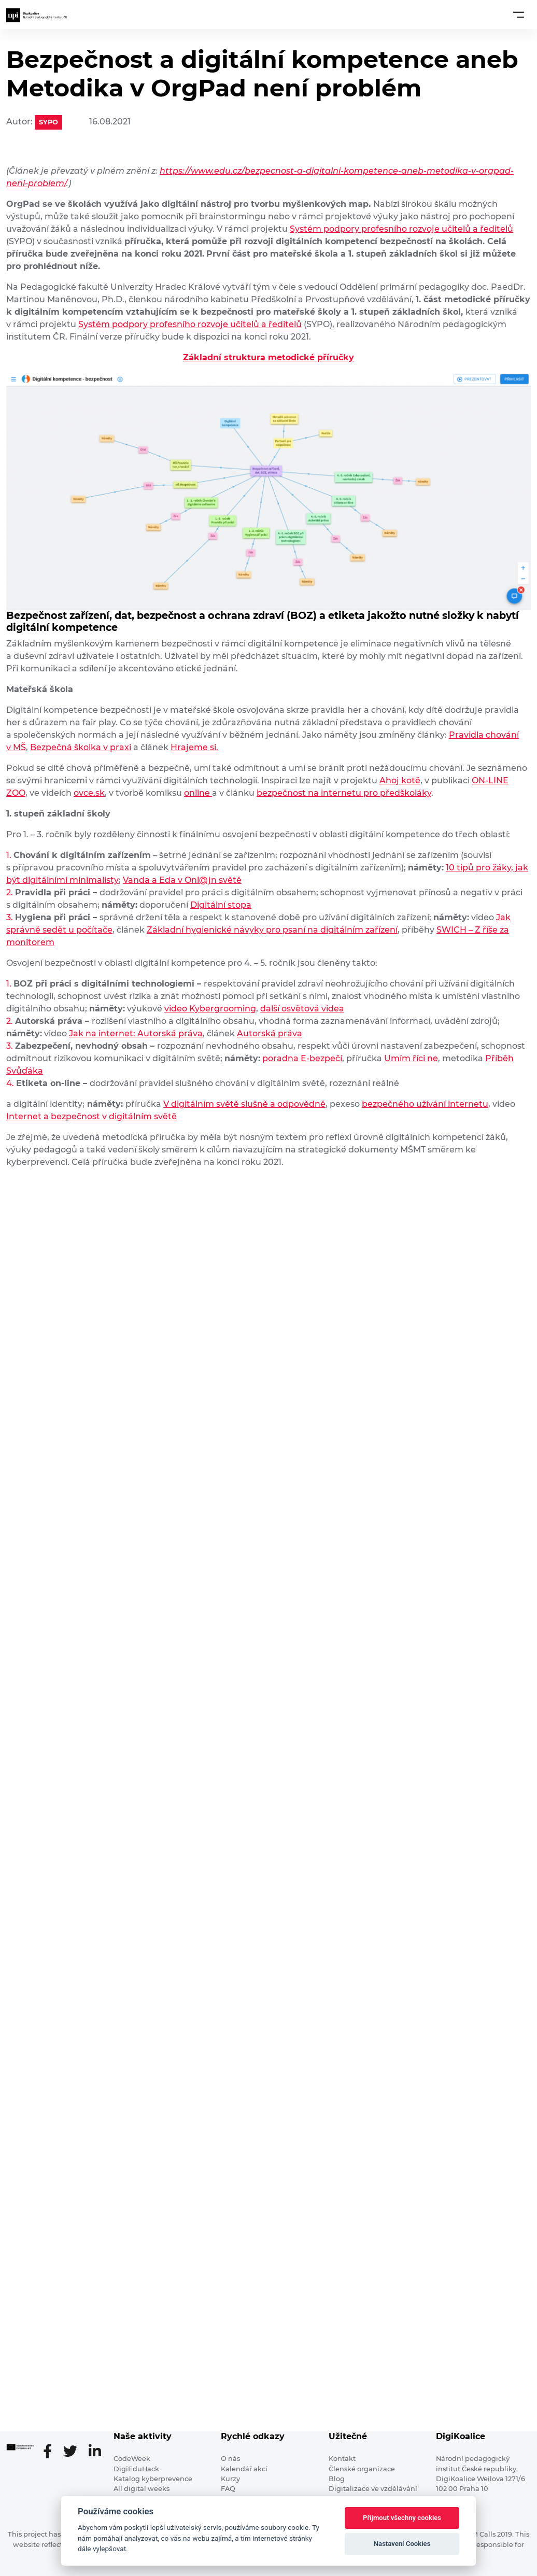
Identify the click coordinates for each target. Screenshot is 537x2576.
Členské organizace (362, 2469)
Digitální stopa (220, 905)
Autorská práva (269, 1033)
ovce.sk (89, 793)
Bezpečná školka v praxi (80, 747)
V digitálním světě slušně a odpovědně (244, 1104)
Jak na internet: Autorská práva (136, 1033)
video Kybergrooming (210, 1008)
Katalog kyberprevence (153, 2479)
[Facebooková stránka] (51, 2452)
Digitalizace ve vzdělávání (373, 2489)
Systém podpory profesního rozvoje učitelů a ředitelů (401, 229)
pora (272, 1058)
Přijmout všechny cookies (402, 2518)
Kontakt (342, 2458)
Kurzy (230, 2479)
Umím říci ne (411, 1058)
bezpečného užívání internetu (425, 1104)
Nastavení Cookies (402, 2543)
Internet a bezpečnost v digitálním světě (91, 1116)
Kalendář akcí (244, 2469)
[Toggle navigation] (518, 14)
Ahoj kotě (399, 780)
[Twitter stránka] (74, 2452)
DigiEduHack (136, 2469)
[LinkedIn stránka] (95, 2452)
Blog (337, 2479)
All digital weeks (141, 2489)
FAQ (228, 2489)
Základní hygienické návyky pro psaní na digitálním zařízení (272, 930)
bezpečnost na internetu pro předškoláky (344, 793)
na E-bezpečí (315, 1058)
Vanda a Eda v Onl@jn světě (182, 880)
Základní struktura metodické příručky (268, 357)
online (198, 793)
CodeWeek (132, 2458)
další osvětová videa (302, 1008)
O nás (230, 2458)
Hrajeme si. (194, 747)
